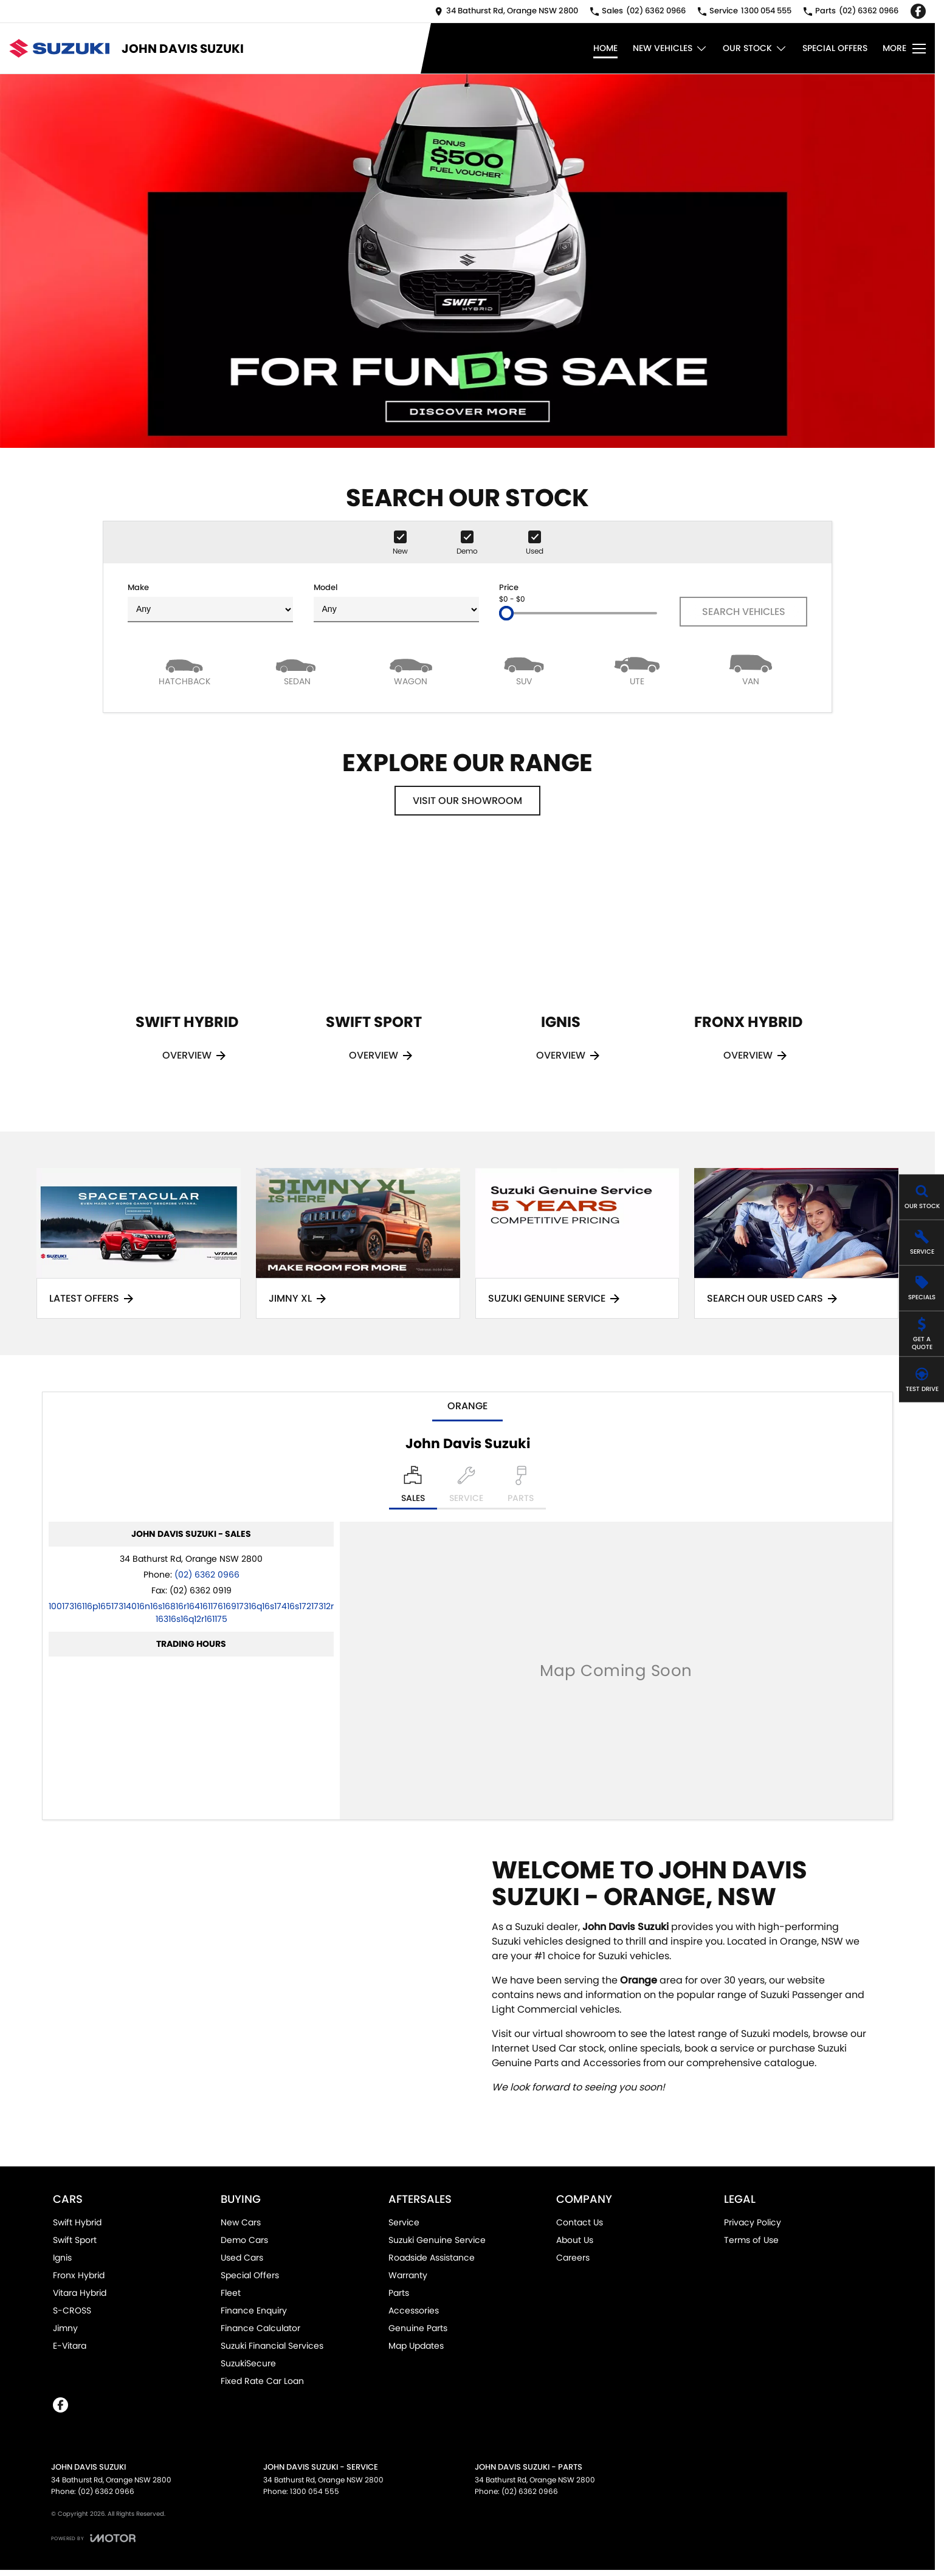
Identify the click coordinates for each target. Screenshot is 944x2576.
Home (605, 48)
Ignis (62, 2257)
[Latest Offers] (138, 1243)
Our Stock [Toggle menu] (755, 48)
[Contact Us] (506, 11)
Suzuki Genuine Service (437, 2240)
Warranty (407, 2275)
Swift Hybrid (77, 2222)
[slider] (506, 613)
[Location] (413, 1488)
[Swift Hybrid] (187, 969)
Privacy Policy (752, 2222)
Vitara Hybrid (79, 2293)
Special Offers (834, 48)
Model (396, 602)
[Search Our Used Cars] (796, 1243)
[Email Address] (191, 1612)
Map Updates (416, 2346)
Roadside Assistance (431, 2257)
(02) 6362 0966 (206, 1574)
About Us (574, 2240)
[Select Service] (466, 1488)
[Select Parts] (520, 1488)
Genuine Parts (417, 2328)
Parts (398, 2293)
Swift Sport (75, 2240)
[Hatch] (184, 669)
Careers (573, 2257)
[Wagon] (410, 669)
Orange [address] (467, 1406)
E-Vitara (69, 2346)
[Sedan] (297, 669)
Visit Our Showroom (467, 801)
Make (210, 602)
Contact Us (579, 2222)
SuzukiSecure (248, 2363)
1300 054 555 (314, 2491)
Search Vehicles (743, 612)
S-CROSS (72, 2310)
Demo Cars (244, 2240)
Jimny (65, 2328)
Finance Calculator (260, 2328)
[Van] (750, 669)
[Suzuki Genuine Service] (577, 1243)
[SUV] (524, 669)
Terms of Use (751, 2240)
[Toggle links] (93, 2538)
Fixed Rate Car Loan (262, 2381)
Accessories (413, 2310)
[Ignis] (561, 969)
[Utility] (637, 669)
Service (403, 2222)
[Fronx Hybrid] (748, 969)
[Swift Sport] (373, 969)
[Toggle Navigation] (904, 48)
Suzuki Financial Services (272, 2346)
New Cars (241, 2222)
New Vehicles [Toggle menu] (670, 48)
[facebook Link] (918, 11)
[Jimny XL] (358, 1243)
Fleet (231, 2293)
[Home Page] (59, 48)
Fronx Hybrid (79, 2275)
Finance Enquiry (254, 2310)
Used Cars (242, 2257)
